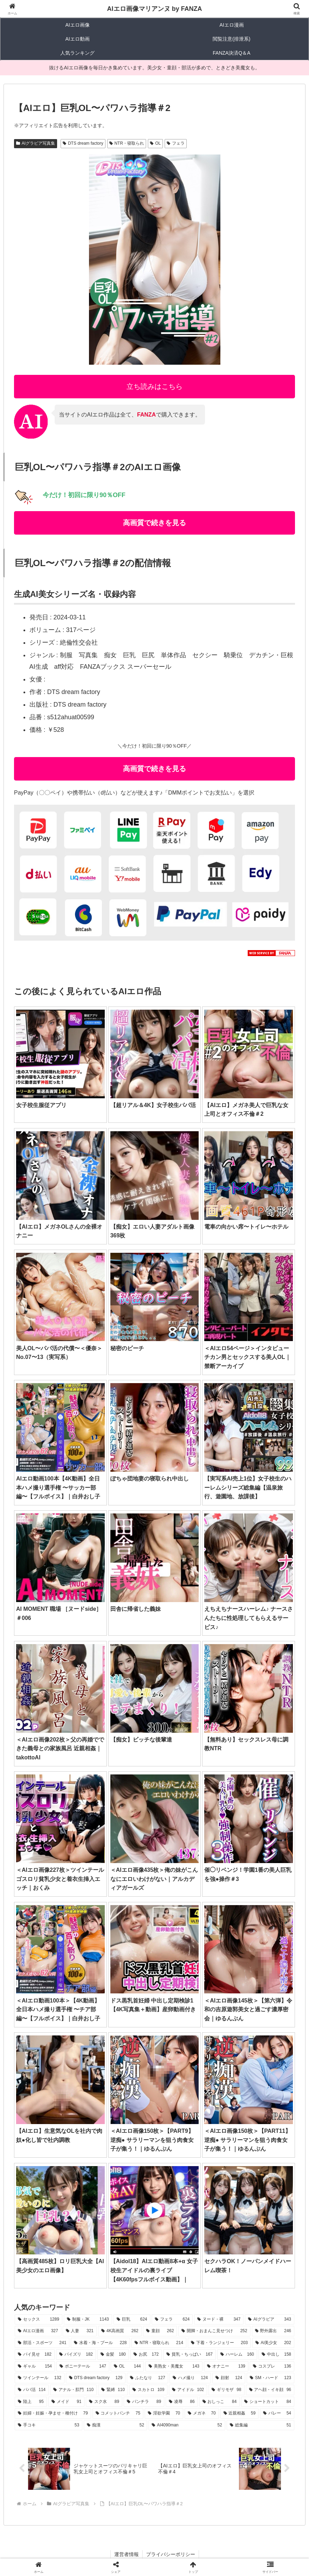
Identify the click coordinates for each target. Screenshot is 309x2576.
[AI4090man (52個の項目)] (187, 2425)
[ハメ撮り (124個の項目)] (190, 2378)
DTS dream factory (83, 143)
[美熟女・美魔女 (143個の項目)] (173, 2366)
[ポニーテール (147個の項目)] (82, 2366)
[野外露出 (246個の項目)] (273, 2331)
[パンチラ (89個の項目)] (144, 2402)
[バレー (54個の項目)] (277, 2413)
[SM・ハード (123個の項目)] (270, 2378)
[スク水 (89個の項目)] (104, 2402)
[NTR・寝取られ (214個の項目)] (158, 2343)
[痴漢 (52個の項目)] (115, 2425)
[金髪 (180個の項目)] (113, 2354)
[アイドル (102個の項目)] (188, 2390)
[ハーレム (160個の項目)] (237, 2354)
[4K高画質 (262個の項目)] (120, 2331)
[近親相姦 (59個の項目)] (239, 2413)
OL (155, 143)
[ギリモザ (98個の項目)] (226, 2390)
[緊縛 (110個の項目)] (113, 2390)
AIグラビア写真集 (35, 143)
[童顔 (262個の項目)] (160, 2331)
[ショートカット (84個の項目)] (267, 2402)
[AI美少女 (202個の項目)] (273, 2343)
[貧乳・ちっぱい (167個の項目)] (189, 2354)
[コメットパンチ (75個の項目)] (118, 2413)
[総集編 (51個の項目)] (260, 2425)
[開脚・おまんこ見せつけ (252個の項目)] (214, 2331)
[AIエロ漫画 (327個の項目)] (38, 2331)
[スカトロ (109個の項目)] (148, 2390)
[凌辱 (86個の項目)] (182, 2402)
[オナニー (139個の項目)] (226, 2366)
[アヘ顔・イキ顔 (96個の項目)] (270, 2390)
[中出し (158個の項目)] (276, 2354)
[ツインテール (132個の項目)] (39, 2378)
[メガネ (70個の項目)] (202, 2413)
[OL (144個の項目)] (127, 2366)
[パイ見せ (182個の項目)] (35, 2354)
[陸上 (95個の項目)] (31, 2402)
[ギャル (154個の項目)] (35, 2366)
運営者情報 (126, 2554)
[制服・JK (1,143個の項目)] (88, 2319)
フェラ (176, 143)
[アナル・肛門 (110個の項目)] (73, 2390)
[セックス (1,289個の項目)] (38, 2319)
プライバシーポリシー (170, 2554)
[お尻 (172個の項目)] (146, 2354)
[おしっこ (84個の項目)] (219, 2402)
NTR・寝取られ (126, 143)
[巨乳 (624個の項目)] (132, 2319)
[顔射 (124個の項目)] (228, 2378)
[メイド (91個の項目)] (66, 2402)
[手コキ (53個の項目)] (48, 2425)
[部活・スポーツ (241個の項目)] (42, 2343)
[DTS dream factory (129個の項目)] (96, 2378)
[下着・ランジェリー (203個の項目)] (219, 2343)
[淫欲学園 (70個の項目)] (164, 2413)
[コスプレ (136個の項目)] (272, 2366)
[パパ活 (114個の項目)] (32, 2390)
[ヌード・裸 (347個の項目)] (218, 2319)
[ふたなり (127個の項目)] (147, 2378)
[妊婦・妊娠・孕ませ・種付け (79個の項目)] (53, 2413)
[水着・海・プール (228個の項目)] (100, 2343)
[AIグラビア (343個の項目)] (269, 2319)
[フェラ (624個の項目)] (172, 2319)
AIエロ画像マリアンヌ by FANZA (154, 8)
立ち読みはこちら (154, 386)
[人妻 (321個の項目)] (80, 2331)
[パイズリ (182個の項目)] (76, 2354)
